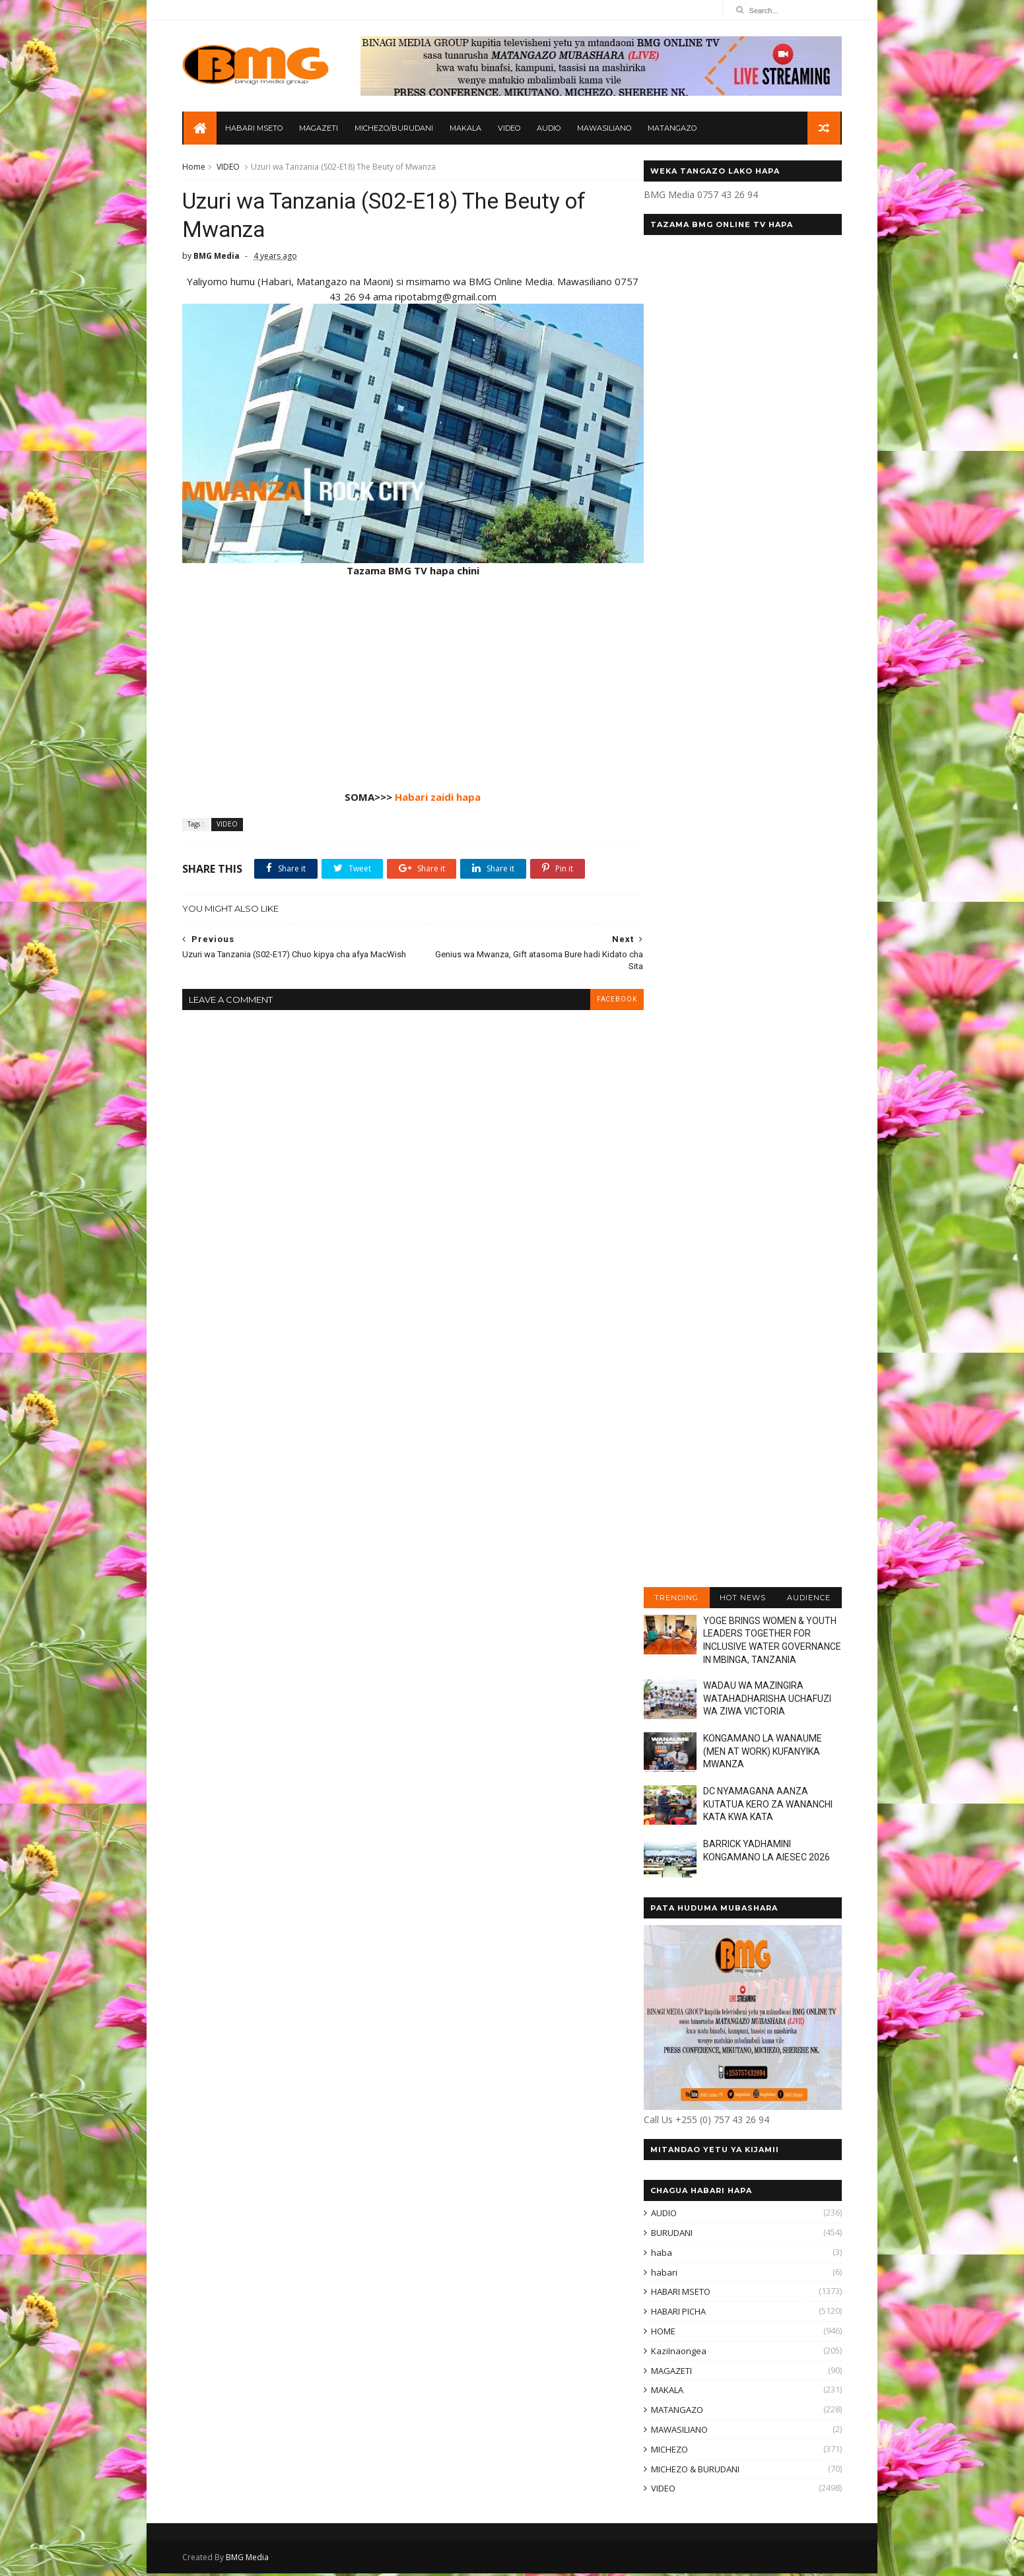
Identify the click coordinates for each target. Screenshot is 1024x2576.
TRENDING (674, 1599)
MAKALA (467, 129)
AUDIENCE (805, 1599)
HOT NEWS (739, 1599)
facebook (594, 990)
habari (661, 2274)
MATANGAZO (674, 129)
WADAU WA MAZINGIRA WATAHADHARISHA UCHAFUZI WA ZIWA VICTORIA (764, 1701)
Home (197, 168)
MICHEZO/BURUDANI (396, 129)
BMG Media (250, 2559)
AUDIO (551, 129)
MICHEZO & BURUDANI (692, 2471)
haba (658, 2254)
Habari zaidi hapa (428, 787)
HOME (660, 2334)
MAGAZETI (320, 129)
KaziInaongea (676, 2353)
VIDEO (511, 129)
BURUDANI (669, 2235)
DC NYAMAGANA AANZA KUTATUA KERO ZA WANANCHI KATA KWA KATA (765, 1806)
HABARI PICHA (675, 2314)
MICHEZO (666, 2451)
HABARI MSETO (256, 129)
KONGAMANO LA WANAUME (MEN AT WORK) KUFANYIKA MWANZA (759, 1754)
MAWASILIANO (606, 129)
